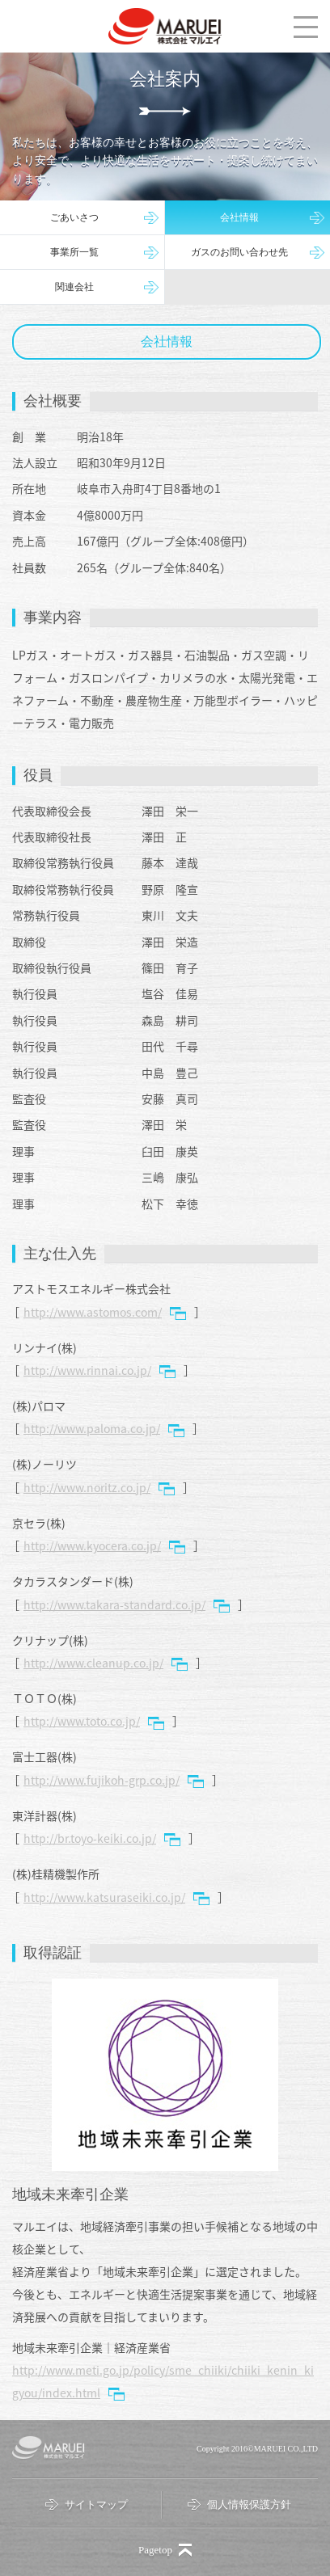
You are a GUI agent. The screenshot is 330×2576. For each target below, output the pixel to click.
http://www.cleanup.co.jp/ (93, 1663)
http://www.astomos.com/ (92, 1312)
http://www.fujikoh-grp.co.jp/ (101, 1780)
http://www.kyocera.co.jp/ (92, 1545)
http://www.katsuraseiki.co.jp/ (104, 1897)
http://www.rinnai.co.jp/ (87, 1370)
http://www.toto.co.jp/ (81, 1721)
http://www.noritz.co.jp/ (86, 1487)
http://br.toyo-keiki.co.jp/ (89, 1838)
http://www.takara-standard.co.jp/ (114, 1604)
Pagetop (155, 2550)
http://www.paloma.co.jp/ (91, 1428)
